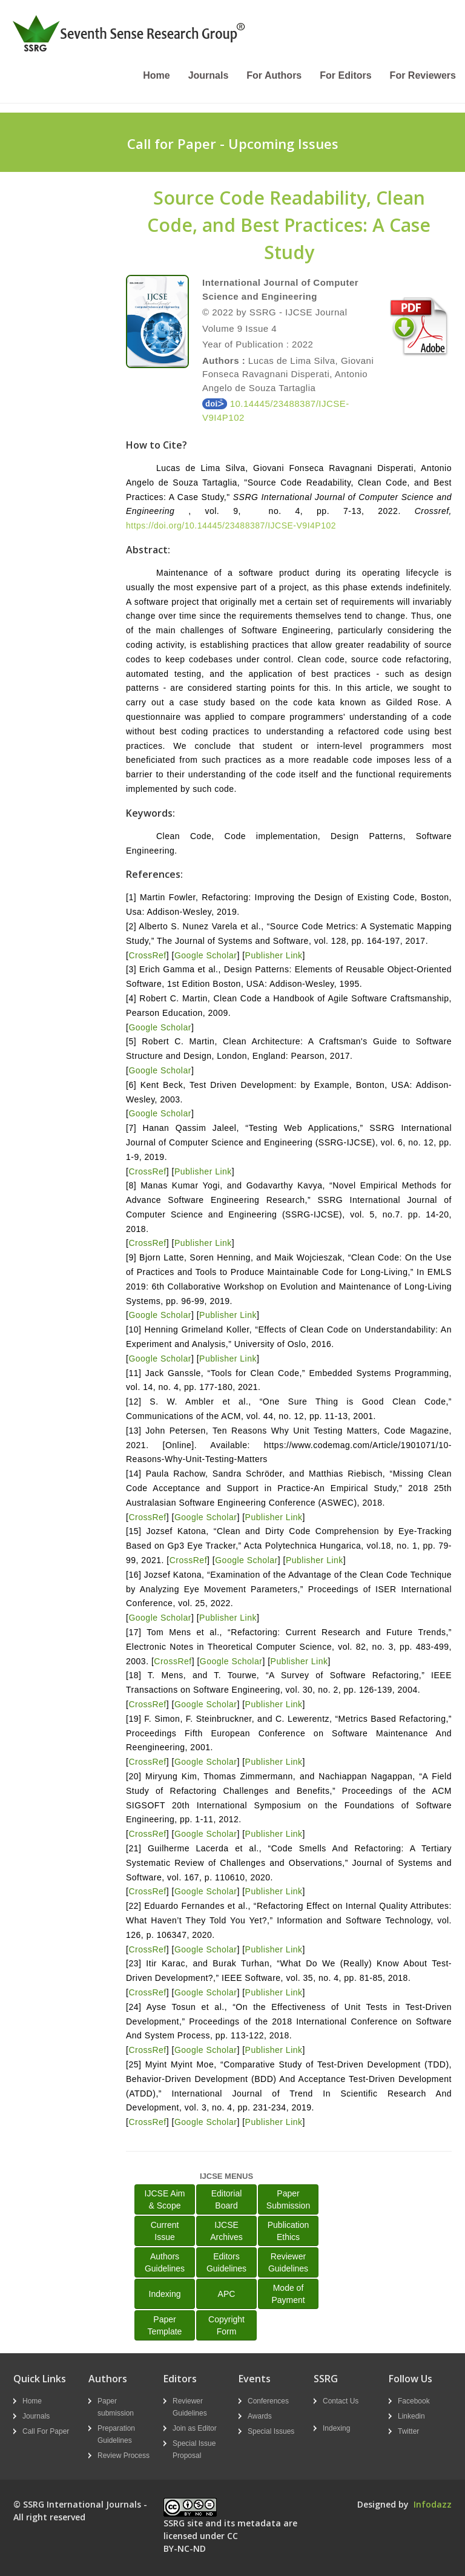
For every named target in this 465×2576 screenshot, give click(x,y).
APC (227, 2294)
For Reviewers (423, 75)
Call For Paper (45, 2431)
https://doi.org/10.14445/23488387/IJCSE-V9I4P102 (231, 525)
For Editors (345, 75)
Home (156, 75)
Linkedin (411, 2416)
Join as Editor (195, 2428)
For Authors (274, 75)
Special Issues (271, 2431)
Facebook (414, 2401)
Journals (208, 75)
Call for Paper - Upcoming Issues (232, 143)
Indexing (165, 2294)
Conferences (268, 2401)
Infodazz (433, 2504)
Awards (260, 2416)
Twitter (408, 2431)
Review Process (123, 2455)
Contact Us (340, 2401)
